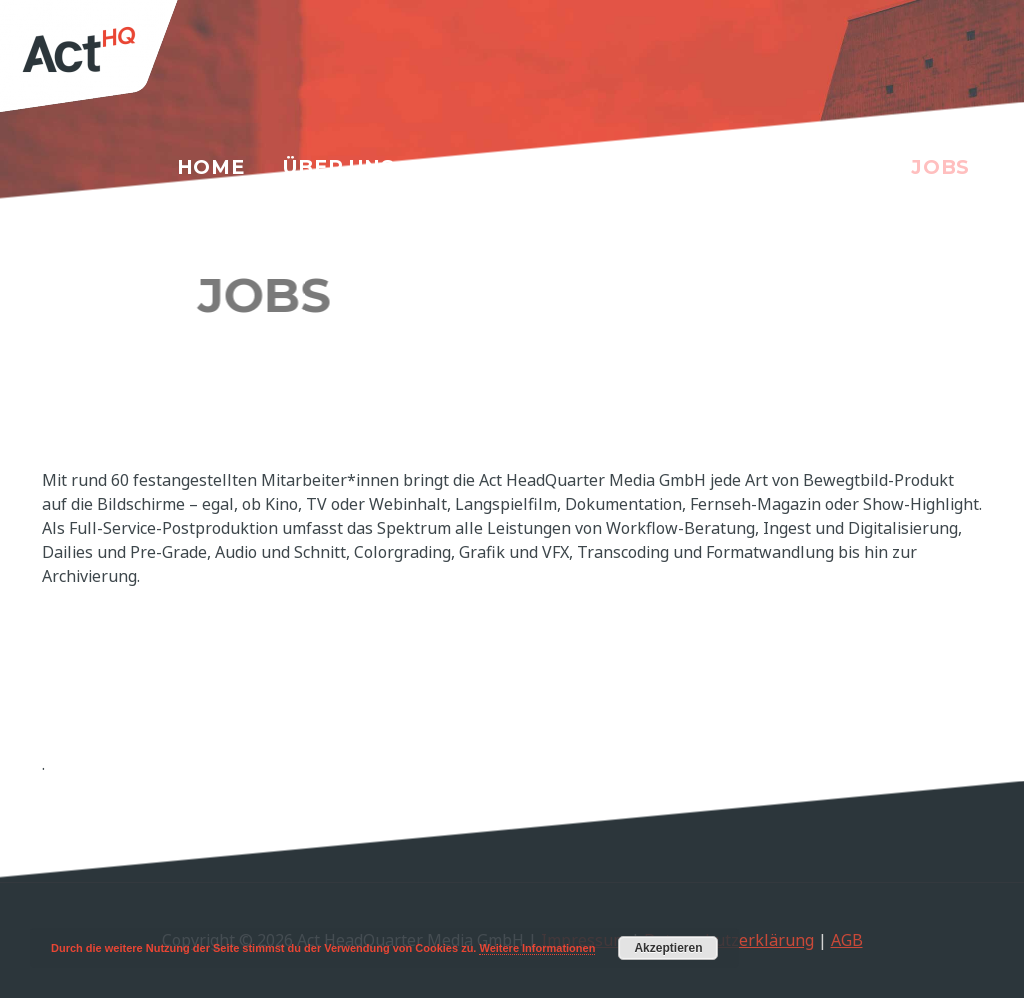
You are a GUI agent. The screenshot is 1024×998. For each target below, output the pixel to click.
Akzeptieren (668, 948)
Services (486, 167)
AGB (847, 940)
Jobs (940, 167)
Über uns (339, 167)
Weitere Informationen (537, 948)
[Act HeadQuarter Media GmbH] (107, 63)
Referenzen (652, 167)
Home (211, 167)
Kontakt (818, 167)
